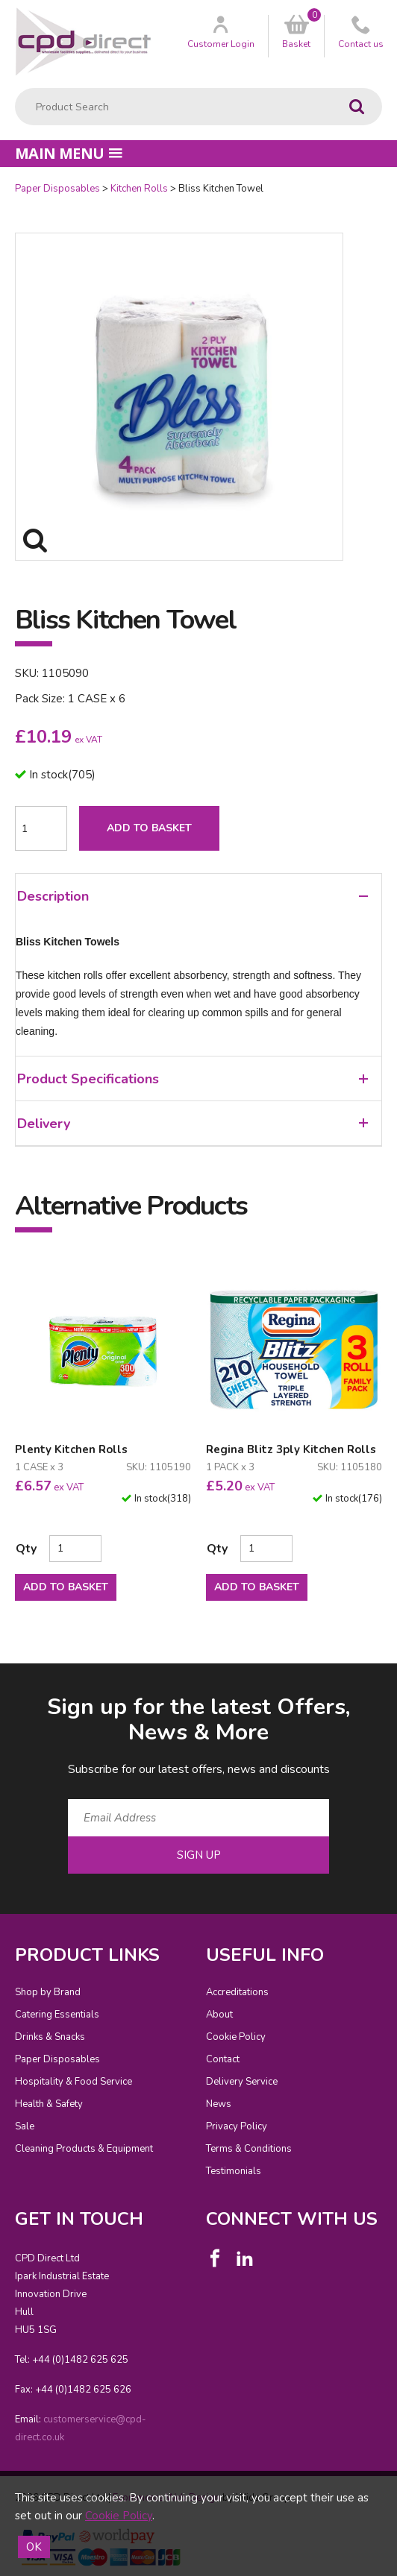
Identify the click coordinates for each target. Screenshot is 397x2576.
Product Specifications (192, 1079)
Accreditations (237, 1992)
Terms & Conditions (249, 2148)
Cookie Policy (236, 2037)
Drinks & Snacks (50, 2037)
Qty (26, 1548)
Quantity (0, 182)
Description (192, 896)
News (218, 2104)
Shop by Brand (48, 1992)
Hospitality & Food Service (73, 2081)
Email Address (0, 1680)
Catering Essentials (57, 2014)
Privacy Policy (236, 2126)
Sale (24, 2126)
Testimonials (233, 2171)
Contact (223, 2059)
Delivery (192, 1124)
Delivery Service (242, 2081)
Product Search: (15, 88)
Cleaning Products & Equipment (84, 2148)
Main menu (68, 153)
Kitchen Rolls (139, 188)
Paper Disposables (57, 188)
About (219, 2014)
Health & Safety (49, 2104)
